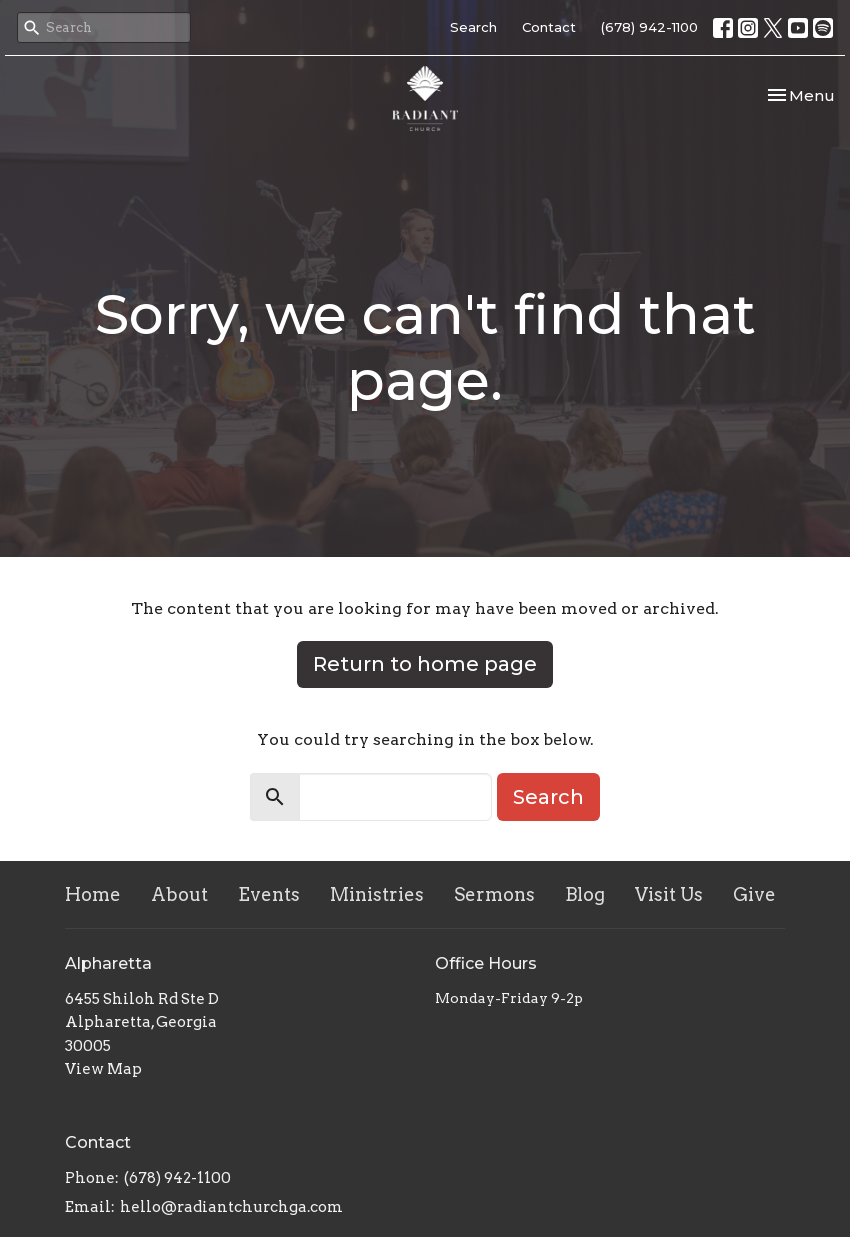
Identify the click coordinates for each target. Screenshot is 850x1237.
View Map (103, 1069)
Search (473, 27)
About (179, 894)
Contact (549, 27)
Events (269, 894)
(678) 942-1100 (649, 27)
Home (93, 894)
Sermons (494, 894)
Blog (585, 894)
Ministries (377, 894)
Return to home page (425, 664)
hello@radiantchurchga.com (231, 1207)
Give (754, 894)
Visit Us (669, 894)
